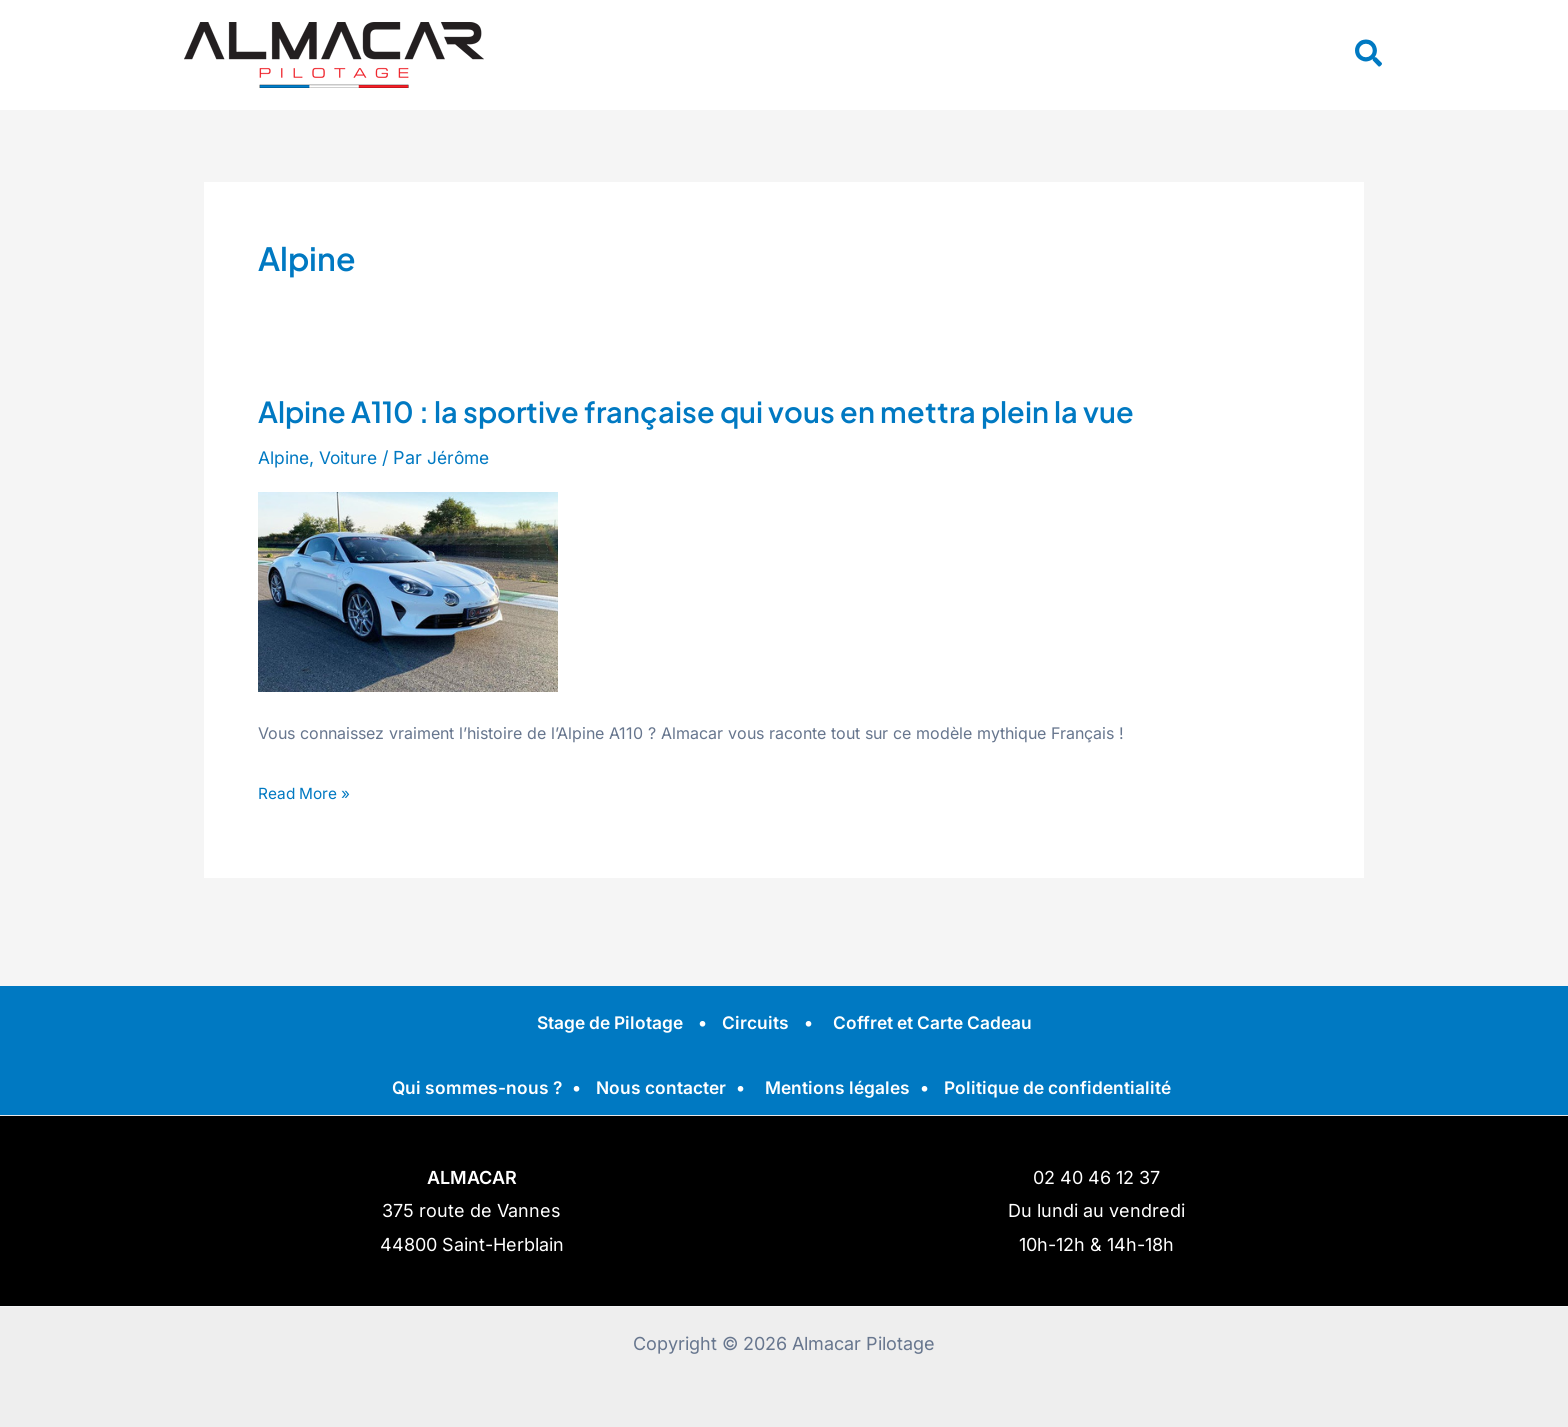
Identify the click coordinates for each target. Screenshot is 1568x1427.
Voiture (351, 457)
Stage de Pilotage (606, 1022)
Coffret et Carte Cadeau (936, 1022)
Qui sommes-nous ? (469, 1087)
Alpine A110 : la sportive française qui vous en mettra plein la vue (708, 411)
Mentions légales (838, 1087)
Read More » (306, 791)
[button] (1369, 55)
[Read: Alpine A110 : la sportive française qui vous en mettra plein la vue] (408, 590)
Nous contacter (657, 1087)
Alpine (284, 457)
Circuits (755, 1022)
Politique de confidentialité (1064, 1087)
